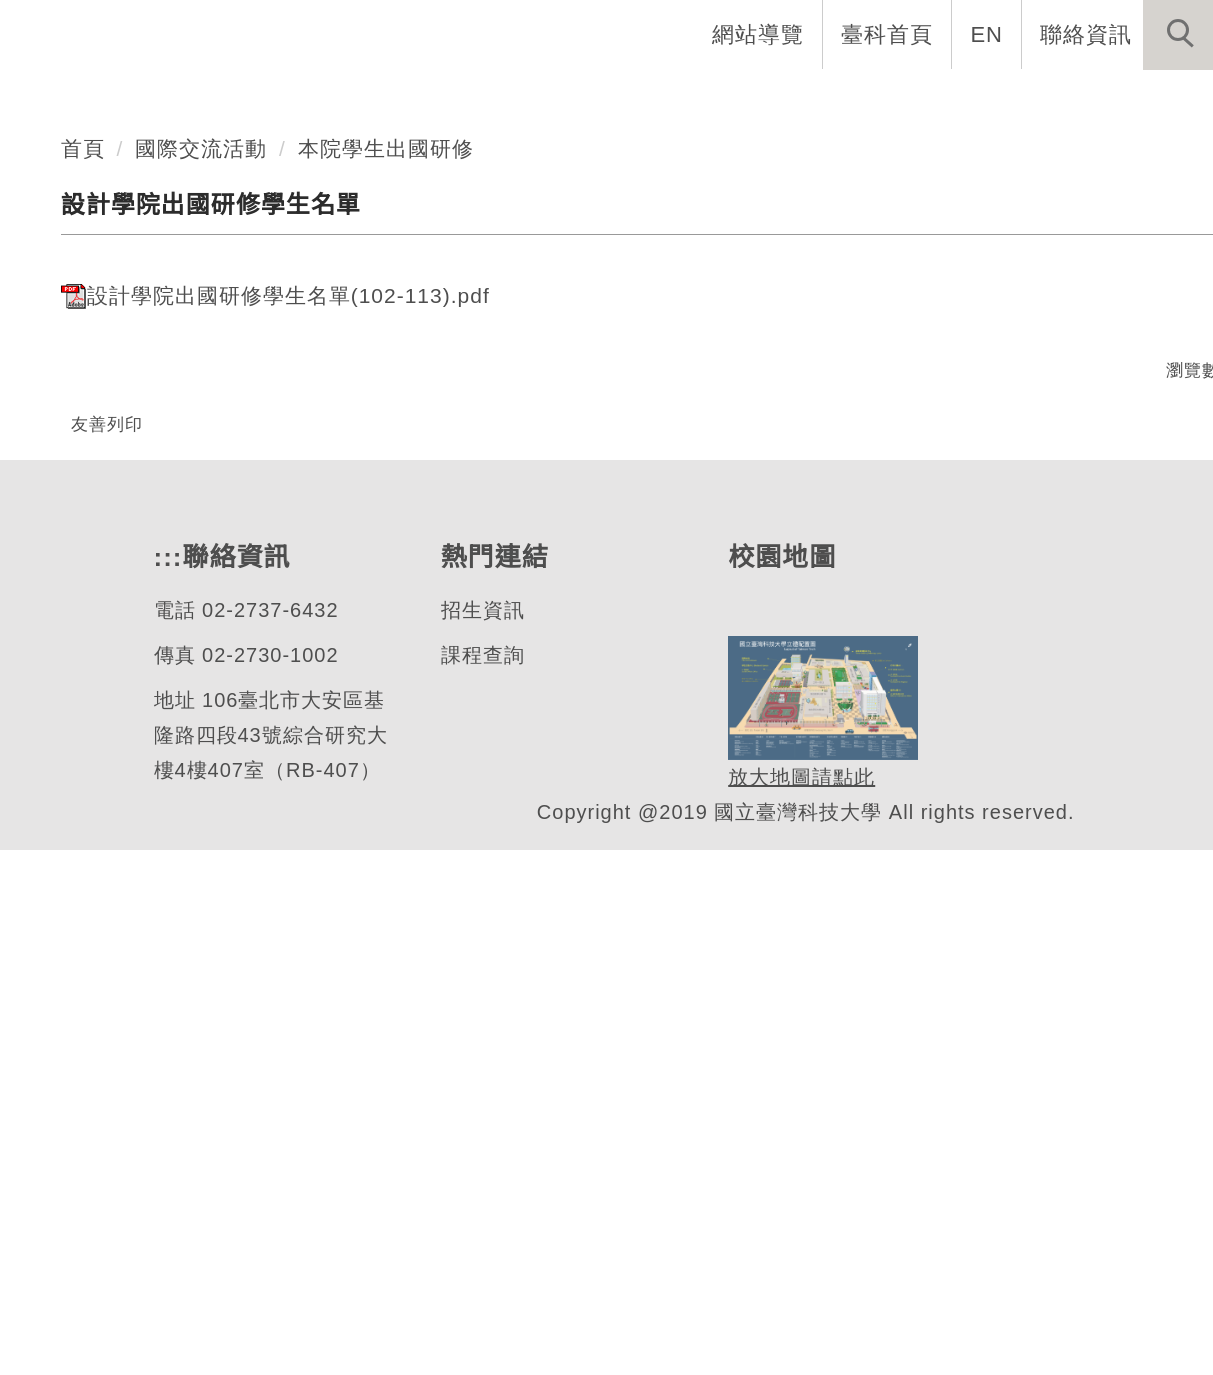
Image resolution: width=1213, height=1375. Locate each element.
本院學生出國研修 (387, 605)
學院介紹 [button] (388, 100)
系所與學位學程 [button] (551, 100)
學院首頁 (258, 100)
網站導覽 (760, 34)
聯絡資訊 (1086, 34)
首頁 (83, 605)
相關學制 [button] (844, 100)
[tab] (616, 456)
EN (987, 34)
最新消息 (974, 100)
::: (166, 1081)
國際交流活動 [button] (1126, 100)
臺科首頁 (889, 34)
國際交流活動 (202, 605)
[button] (1178, 35)
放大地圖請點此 (798, 1302)
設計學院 (131, 377)
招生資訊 (481, 1134)
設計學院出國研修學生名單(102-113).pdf (279, 752)
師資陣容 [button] (714, 100)
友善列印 (107, 880)
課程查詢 (481, 1179)
